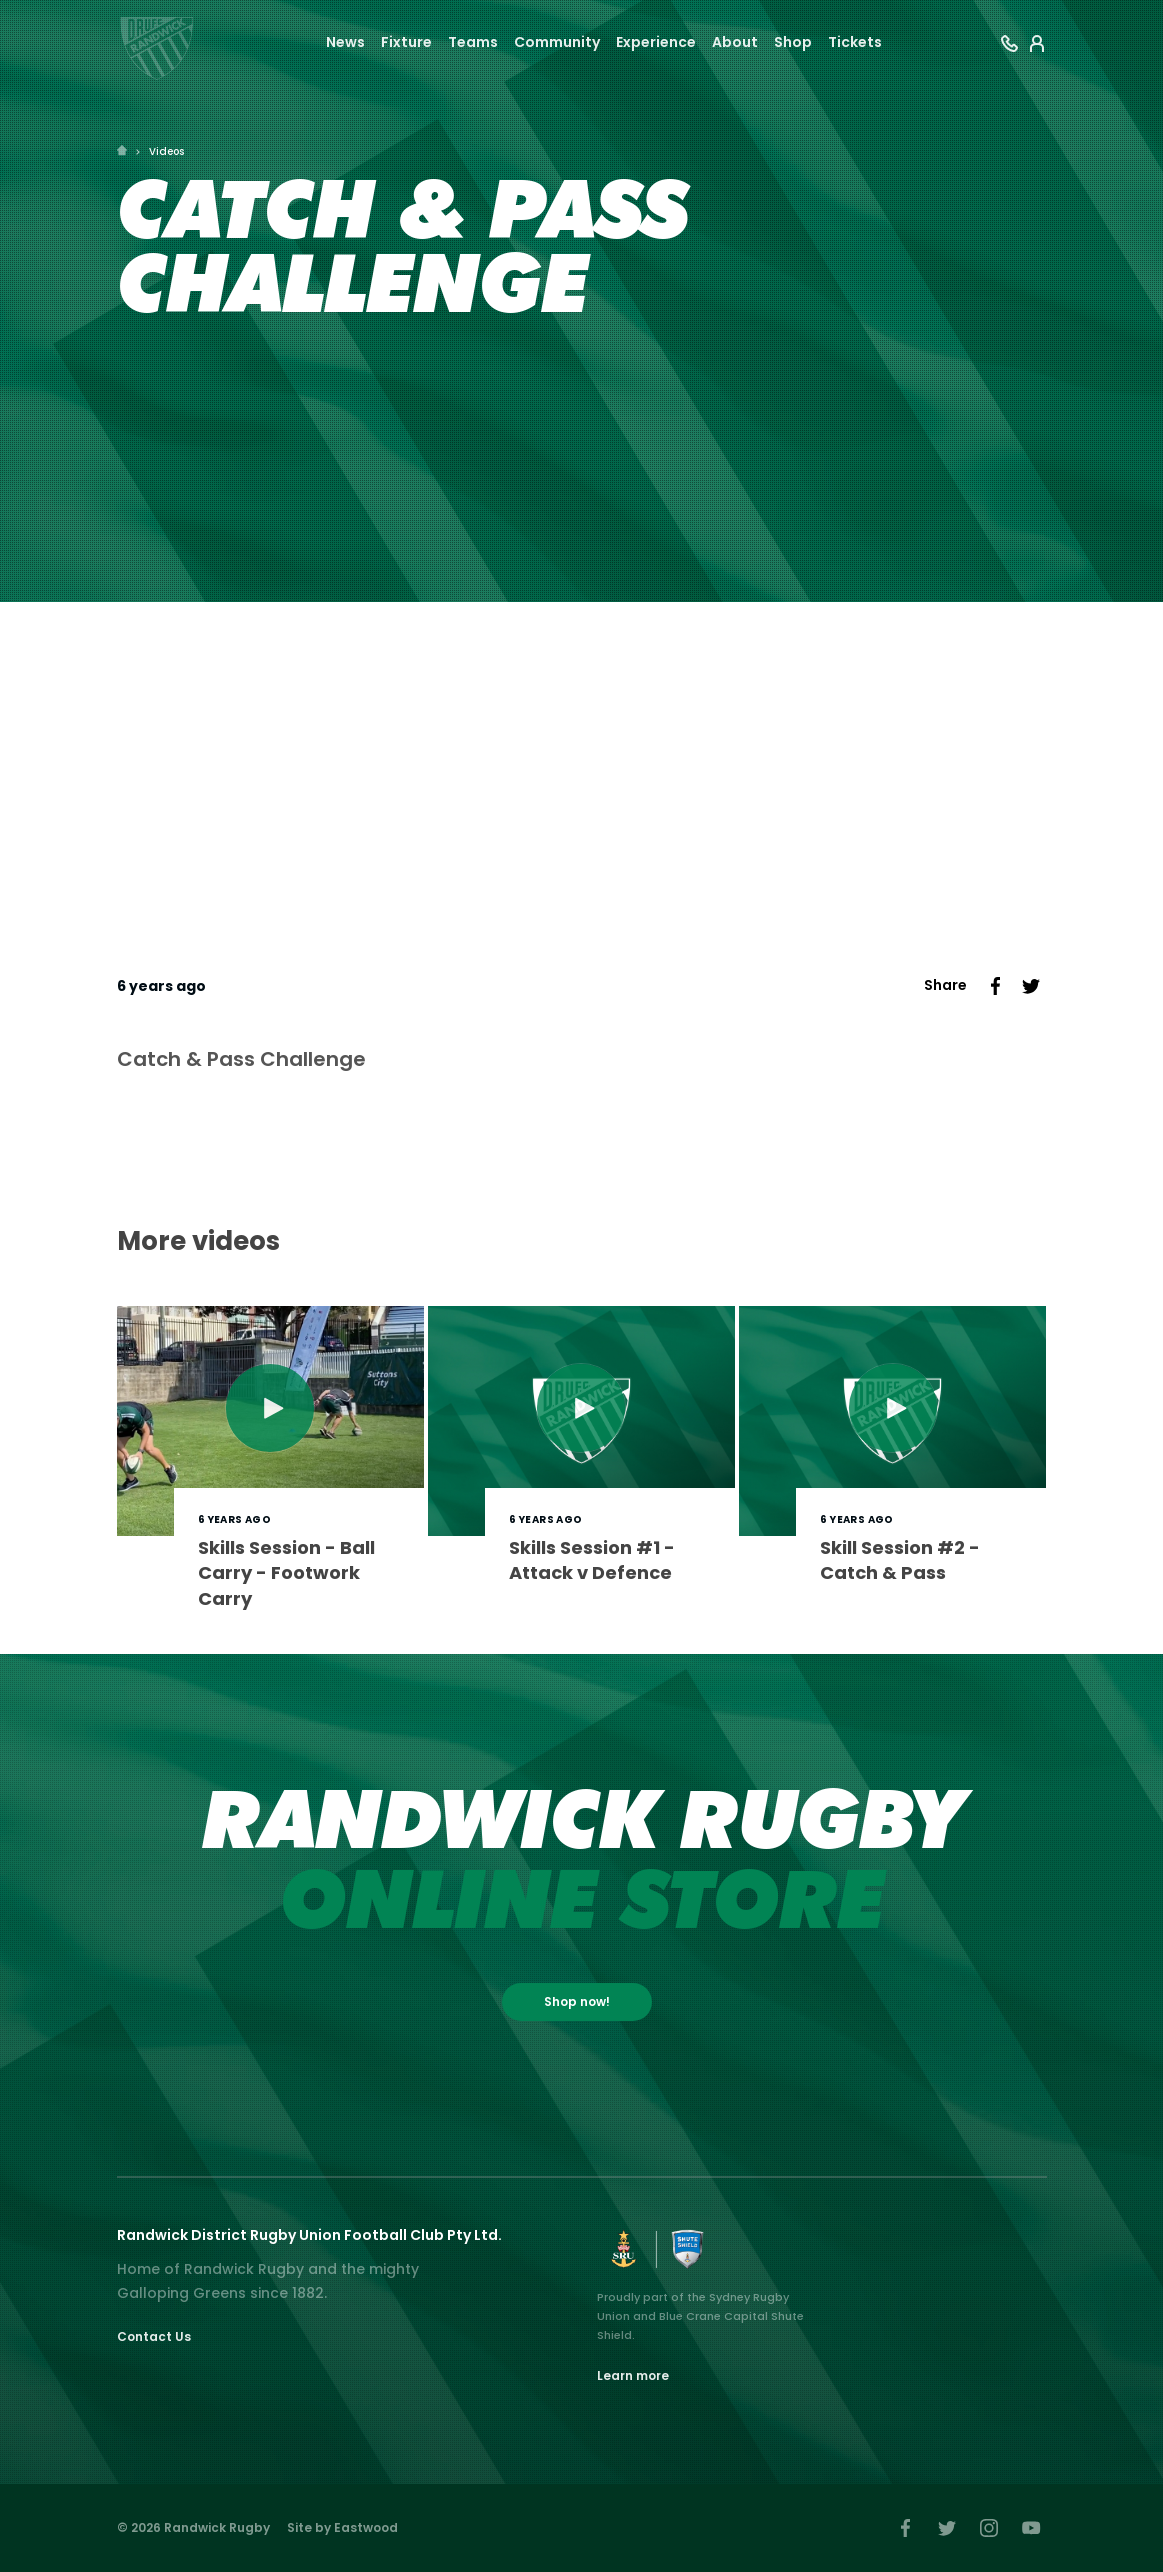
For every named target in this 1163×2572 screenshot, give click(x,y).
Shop (793, 42)
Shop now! (577, 2001)
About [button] (735, 42)
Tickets (855, 42)
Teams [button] (473, 42)
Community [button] (557, 42)
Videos (166, 151)
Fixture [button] (406, 42)
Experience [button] (656, 42)
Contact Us (154, 2336)
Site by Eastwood (342, 2527)
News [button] (345, 42)
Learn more (633, 2375)
